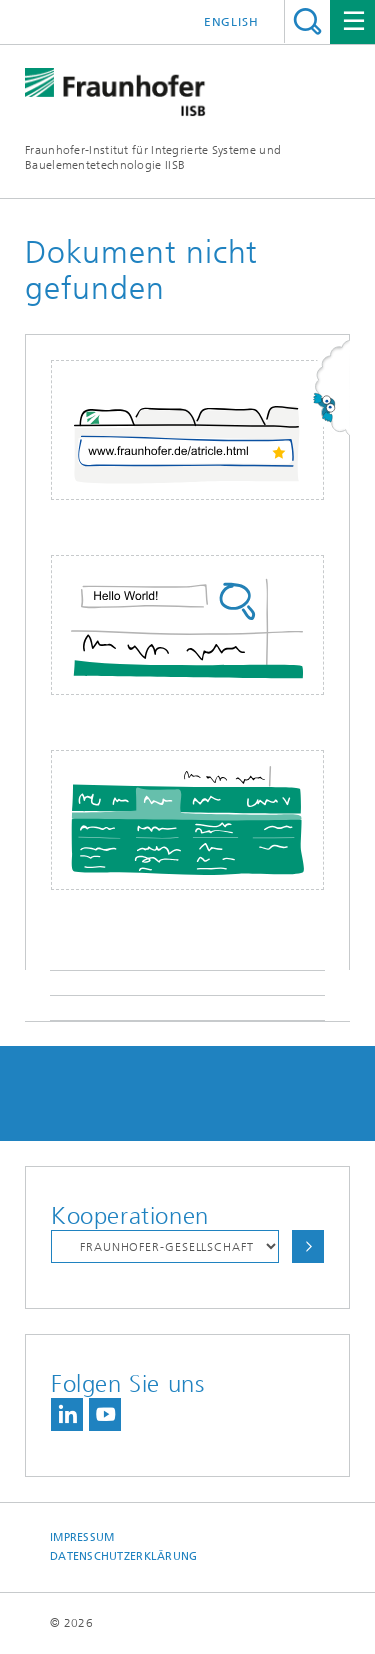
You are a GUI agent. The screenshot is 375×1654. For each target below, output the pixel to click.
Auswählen (308, 1246)
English (231, 22)
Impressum (82, 1537)
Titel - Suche (307, 21)
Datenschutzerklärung (124, 1556)
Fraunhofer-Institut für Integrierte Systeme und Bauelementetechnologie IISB (153, 157)
